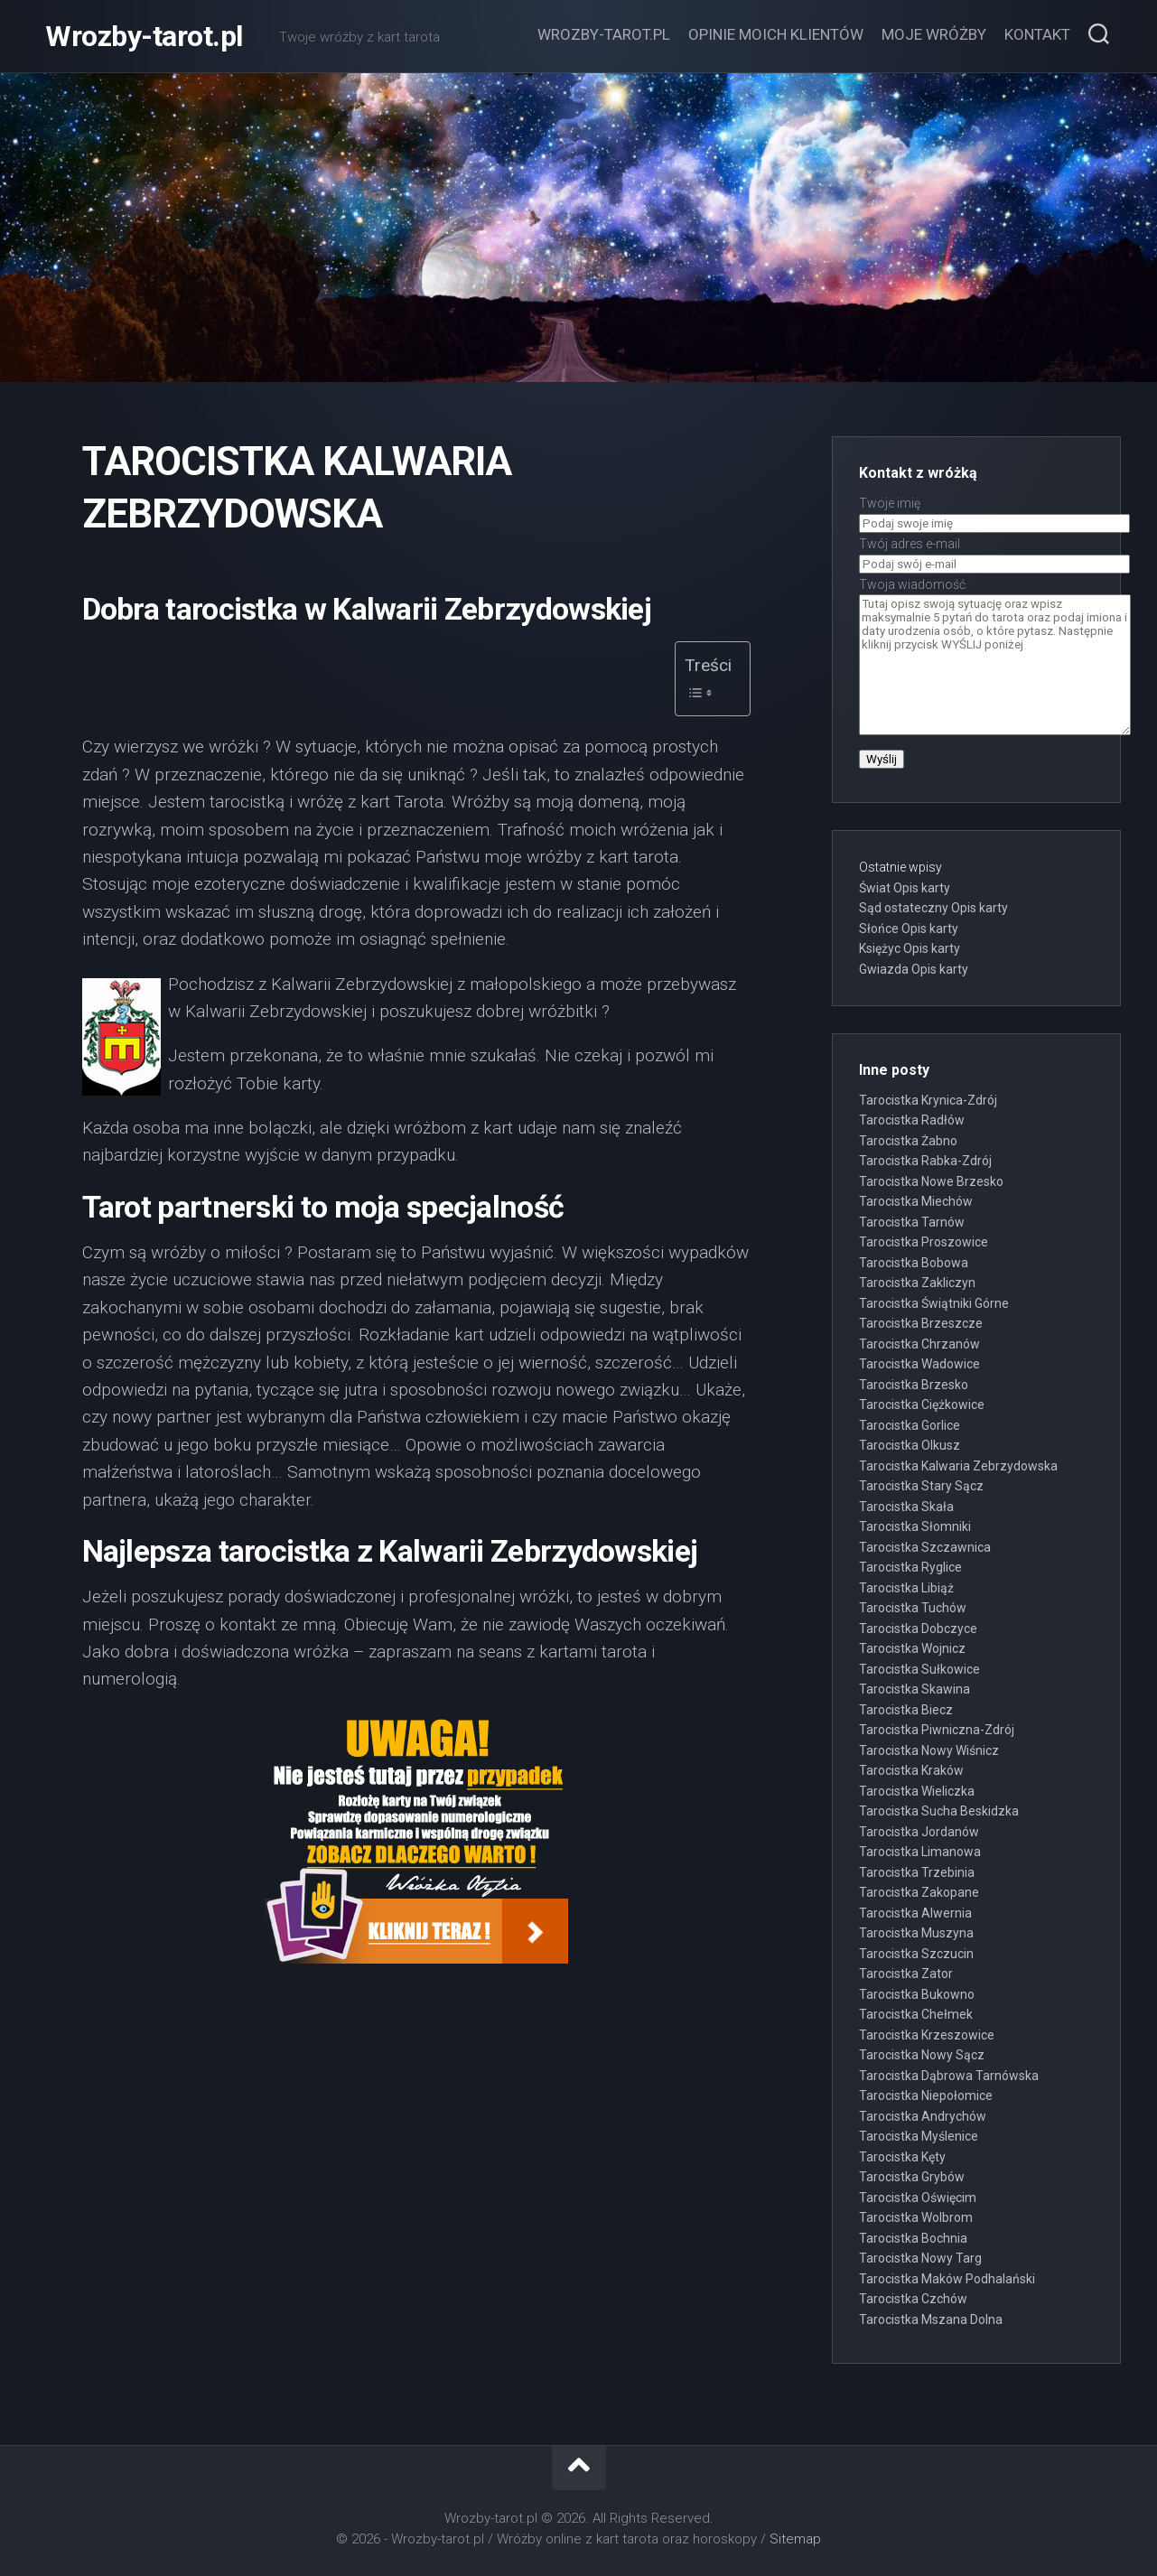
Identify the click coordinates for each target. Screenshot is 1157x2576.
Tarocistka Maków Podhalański (947, 2279)
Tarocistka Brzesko (913, 1384)
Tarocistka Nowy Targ (920, 2258)
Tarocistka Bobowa (913, 1262)
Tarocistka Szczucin (916, 1953)
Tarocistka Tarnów (912, 1222)
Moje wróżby (934, 34)
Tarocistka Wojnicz (912, 1648)
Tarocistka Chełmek (916, 2014)
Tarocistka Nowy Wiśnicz (929, 1750)
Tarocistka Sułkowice (919, 1669)
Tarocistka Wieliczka (917, 1791)
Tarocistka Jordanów (919, 1832)
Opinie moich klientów (775, 34)
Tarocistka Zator (906, 1973)
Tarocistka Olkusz (909, 1445)
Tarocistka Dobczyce (918, 1628)
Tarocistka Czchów (913, 2298)
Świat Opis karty (904, 888)
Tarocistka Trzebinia (917, 1872)
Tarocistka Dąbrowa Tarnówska (949, 2075)
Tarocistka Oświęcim (917, 2197)
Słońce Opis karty (908, 928)
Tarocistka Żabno (908, 1141)
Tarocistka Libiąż (906, 1588)
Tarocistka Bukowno (917, 1994)
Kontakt (1037, 34)
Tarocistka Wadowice (919, 1364)
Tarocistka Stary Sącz (921, 1486)
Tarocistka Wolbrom (916, 2217)
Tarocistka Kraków (911, 1770)
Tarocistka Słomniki (915, 1526)
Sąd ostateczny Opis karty (933, 908)
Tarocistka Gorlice (909, 1425)
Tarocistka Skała (906, 1506)
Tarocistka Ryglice (910, 1567)
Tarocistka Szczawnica (925, 1547)
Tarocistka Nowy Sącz (921, 2055)
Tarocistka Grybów (912, 2177)
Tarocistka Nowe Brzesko (931, 1181)
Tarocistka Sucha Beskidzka (939, 1811)
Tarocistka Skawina (914, 1689)
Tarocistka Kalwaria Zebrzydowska (958, 1466)
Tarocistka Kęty (902, 2157)
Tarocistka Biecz (906, 1710)
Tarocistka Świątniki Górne (934, 1303)
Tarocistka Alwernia (915, 1913)
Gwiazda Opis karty (913, 969)
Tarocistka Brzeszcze (921, 1323)
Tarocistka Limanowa (920, 1851)
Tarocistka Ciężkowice (921, 1404)
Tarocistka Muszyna (916, 1933)
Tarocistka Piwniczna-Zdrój (936, 1729)
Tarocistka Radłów (912, 1120)
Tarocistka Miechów (916, 1201)
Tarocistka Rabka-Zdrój (925, 1160)
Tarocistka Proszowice (923, 1242)
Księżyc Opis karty (909, 948)
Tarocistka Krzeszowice (926, 2035)
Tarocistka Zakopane (919, 1892)
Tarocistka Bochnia (913, 2238)
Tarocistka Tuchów (912, 1608)
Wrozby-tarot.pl (144, 36)
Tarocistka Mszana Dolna (931, 2319)
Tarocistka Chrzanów (919, 1344)
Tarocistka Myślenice (918, 2136)
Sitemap (795, 2539)
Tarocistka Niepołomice (926, 2095)
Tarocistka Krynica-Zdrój (928, 1100)
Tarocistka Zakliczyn (917, 1282)
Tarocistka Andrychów (922, 2116)
